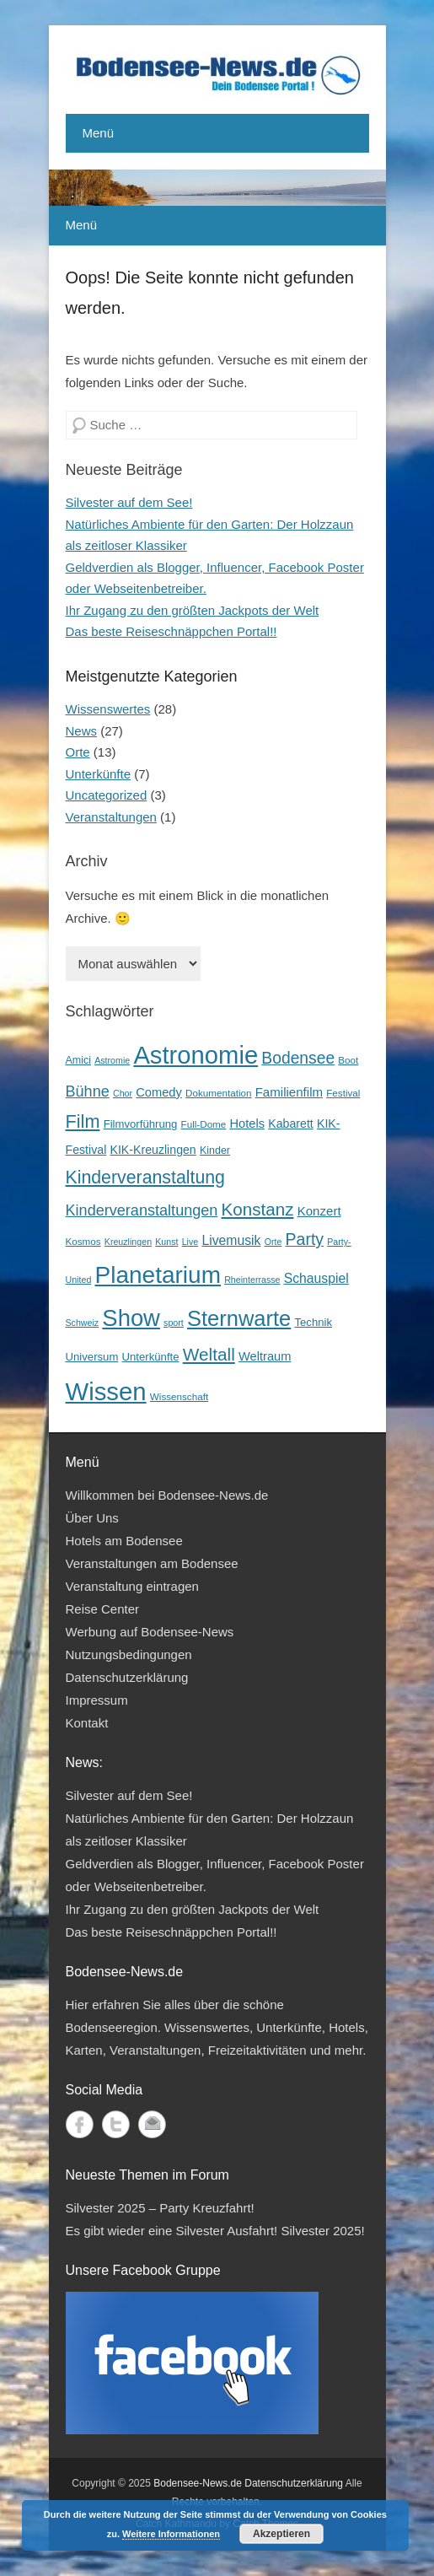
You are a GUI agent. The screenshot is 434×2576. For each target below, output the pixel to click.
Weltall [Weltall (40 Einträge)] (209, 1354)
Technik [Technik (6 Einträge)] (313, 1322)
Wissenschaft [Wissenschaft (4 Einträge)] (179, 1396)
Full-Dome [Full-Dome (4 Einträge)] (204, 1123)
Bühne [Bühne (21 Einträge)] (88, 1091)
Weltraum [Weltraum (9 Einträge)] (265, 1356)
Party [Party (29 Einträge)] (305, 1239)
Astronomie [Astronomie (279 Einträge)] (195, 1055)
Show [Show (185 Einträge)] (131, 1318)
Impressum (97, 1700)
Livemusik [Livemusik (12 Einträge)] (230, 1240)
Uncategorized (106, 795)
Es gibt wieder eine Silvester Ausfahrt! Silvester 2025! (215, 2230)
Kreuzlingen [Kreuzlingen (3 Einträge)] (128, 1242)
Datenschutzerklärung (127, 1677)
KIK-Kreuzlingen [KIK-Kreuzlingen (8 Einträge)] (153, 1149)
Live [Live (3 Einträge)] (190, 1242)
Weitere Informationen (171, 2534)
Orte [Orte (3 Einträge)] (273, 1242)
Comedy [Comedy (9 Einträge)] (159, 1092)
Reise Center (103, 1609)
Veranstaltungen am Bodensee (152, 1563)
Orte (78, 752)
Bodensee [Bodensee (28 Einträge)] (298, 1058)
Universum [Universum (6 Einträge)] (92, 1356)
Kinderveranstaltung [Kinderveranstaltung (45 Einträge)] (145, 1177)
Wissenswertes (108, 709)
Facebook (80, 2124)
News (82, 731)
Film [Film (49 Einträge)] (83, 1121)
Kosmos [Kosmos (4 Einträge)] (83, 1241)
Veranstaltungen (111, 817)
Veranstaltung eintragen (132, 1586)
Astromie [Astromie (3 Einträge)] (112, 1060)
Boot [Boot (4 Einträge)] (348, 1059)
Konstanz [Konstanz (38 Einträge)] (258, 1209)
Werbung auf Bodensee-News (150, 1632)
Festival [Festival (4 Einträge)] (343, 1092)
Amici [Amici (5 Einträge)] (78, 1060)
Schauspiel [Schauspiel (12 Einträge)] (316, 1278)
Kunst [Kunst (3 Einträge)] (166, 1242)
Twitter (116, 2124)
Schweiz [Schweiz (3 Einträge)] (82, 1323)
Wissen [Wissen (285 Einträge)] (106, 1391)
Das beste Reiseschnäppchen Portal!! (171, 631)
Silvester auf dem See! (129, 502)
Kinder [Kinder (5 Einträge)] (215, 1150)
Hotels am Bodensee (124, 1540)
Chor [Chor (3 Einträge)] (122, 1093)
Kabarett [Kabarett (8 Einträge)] (290, 1123)
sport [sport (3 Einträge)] (173, 1323)
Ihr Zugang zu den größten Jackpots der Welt (192, 610)
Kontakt (87, 1723)
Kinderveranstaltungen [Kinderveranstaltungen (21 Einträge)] (142, 1210)
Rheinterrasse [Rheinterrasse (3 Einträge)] (252, 1280)
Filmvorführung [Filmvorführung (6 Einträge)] (141, 1124)
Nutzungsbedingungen (129, 1654)
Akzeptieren (281, 2534)
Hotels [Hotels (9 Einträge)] (247, 1123)
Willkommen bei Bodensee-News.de (167, 1495)
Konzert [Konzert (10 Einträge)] (319, 1211)
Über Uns (92, 1518)
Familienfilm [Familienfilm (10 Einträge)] (289, 1092)
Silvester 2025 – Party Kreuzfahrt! (160, 2208)
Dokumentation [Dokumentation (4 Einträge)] (218, 1092)
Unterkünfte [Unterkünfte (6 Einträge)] (150, 1356)
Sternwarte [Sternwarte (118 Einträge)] (239, 1318)
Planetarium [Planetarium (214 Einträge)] (157, 1275)
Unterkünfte (98, 774)
